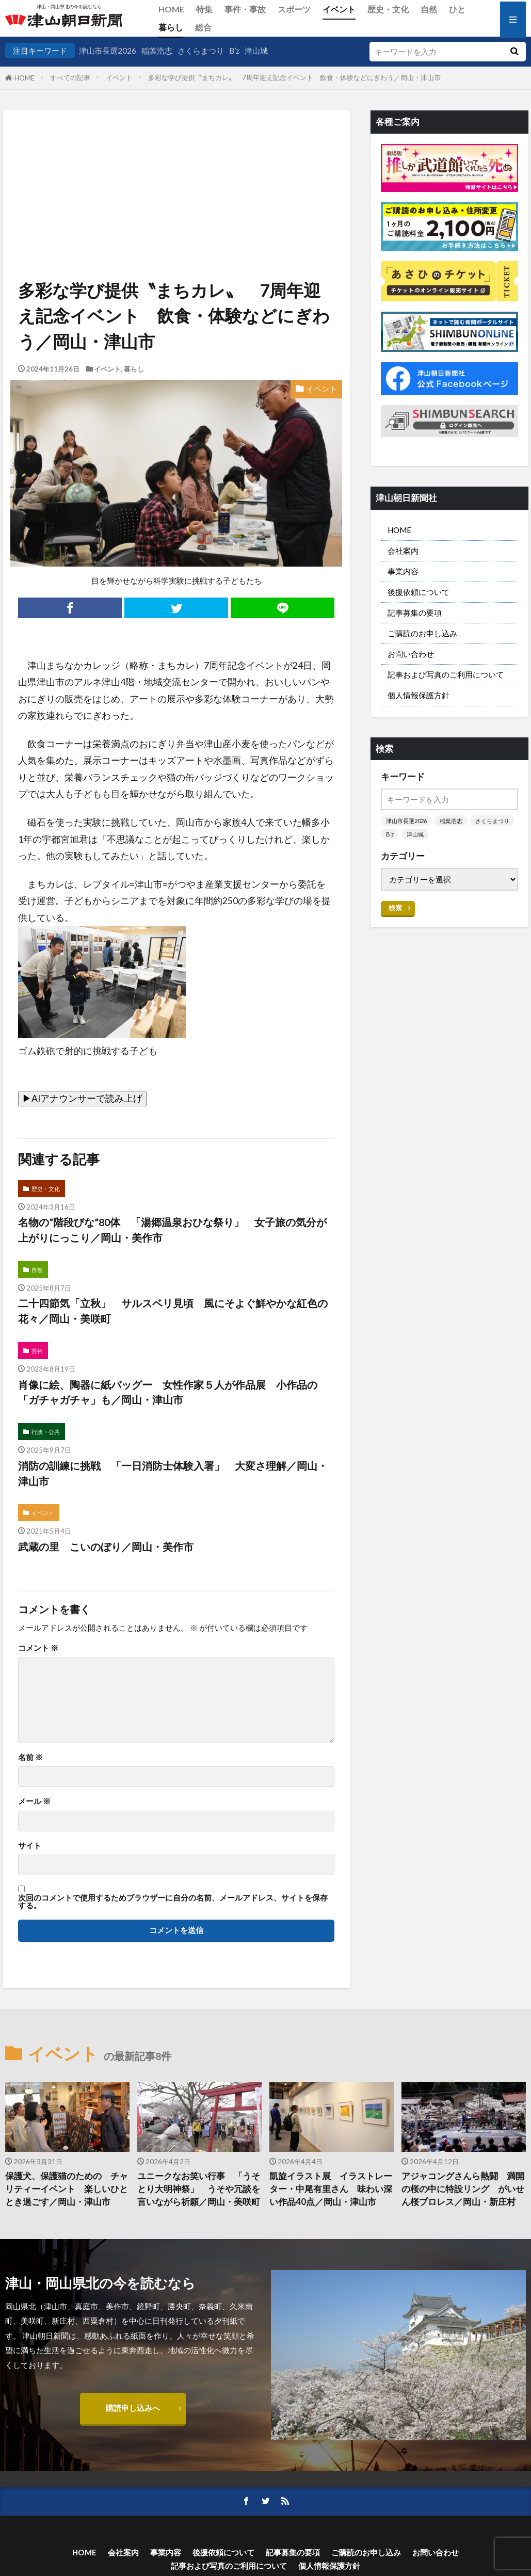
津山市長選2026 (107, 50)
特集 (204, 9)
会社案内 (403, 550)
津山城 (256, 50)
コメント (38, 1648)
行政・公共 (45, 1431)
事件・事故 (245, 9)
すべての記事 (70, 77)
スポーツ (294, 9)
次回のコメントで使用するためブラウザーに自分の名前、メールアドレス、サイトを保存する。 (173, 1902)
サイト (29, 1845)
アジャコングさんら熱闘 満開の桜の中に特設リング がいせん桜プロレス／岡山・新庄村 (462, 2189)
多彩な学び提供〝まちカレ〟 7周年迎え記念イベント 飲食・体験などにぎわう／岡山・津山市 (294, 77)
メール (34, 1801)
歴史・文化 (388, 9)
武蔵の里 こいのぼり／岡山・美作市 (106, 1546)
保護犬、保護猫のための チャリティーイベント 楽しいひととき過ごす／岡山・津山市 (66, 2189)
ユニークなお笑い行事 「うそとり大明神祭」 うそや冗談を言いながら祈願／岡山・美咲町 (198, 2189)
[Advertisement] (175, 163)
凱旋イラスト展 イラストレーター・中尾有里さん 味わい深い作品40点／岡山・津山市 (330, 2189)
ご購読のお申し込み (422, 633)
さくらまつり (201, 50)
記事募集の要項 (415, 612)
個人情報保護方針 (418, 695)
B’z (234, 50)
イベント (339, 9)
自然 (429, 9)
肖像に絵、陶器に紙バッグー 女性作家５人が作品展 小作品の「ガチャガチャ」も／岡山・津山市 (167, 1392)
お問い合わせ (411, 653)
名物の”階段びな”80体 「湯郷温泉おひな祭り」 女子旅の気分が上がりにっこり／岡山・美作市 (172, 1230)
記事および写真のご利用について (446, 674)
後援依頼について (418, 592)
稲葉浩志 (156, 50)
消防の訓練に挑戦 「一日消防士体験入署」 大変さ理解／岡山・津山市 (173, 1473)
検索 (395, 908)
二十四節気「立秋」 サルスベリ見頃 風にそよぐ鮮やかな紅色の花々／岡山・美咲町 (173, 1311)
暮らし (170, 27)
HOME (171, 9)
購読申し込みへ (133, 2407)
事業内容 (403, 571)
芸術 (37, 1350)
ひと (457, 9)
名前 (30, 1757)
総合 (203, 27)
